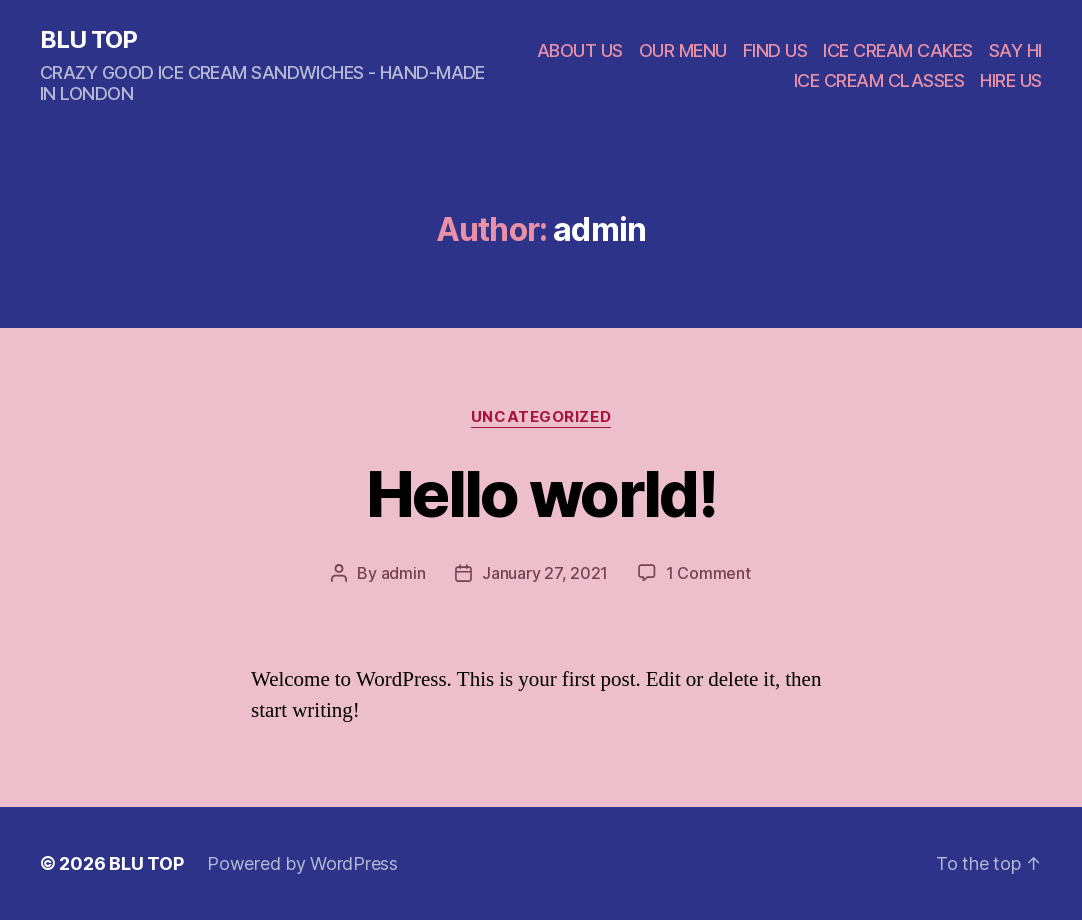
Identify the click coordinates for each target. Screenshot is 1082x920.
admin (403, 573)
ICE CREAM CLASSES (879, 80)
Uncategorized (541, 417)
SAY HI (1015, 50)
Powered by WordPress (302, 863)
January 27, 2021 (545, 573)
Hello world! (541, 493)
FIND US (775, 50)
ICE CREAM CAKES (898, 50)
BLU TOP (88, 40)
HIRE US (1011, 80)
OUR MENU (683, 50)
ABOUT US (580, 50)
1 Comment (708, 573)
